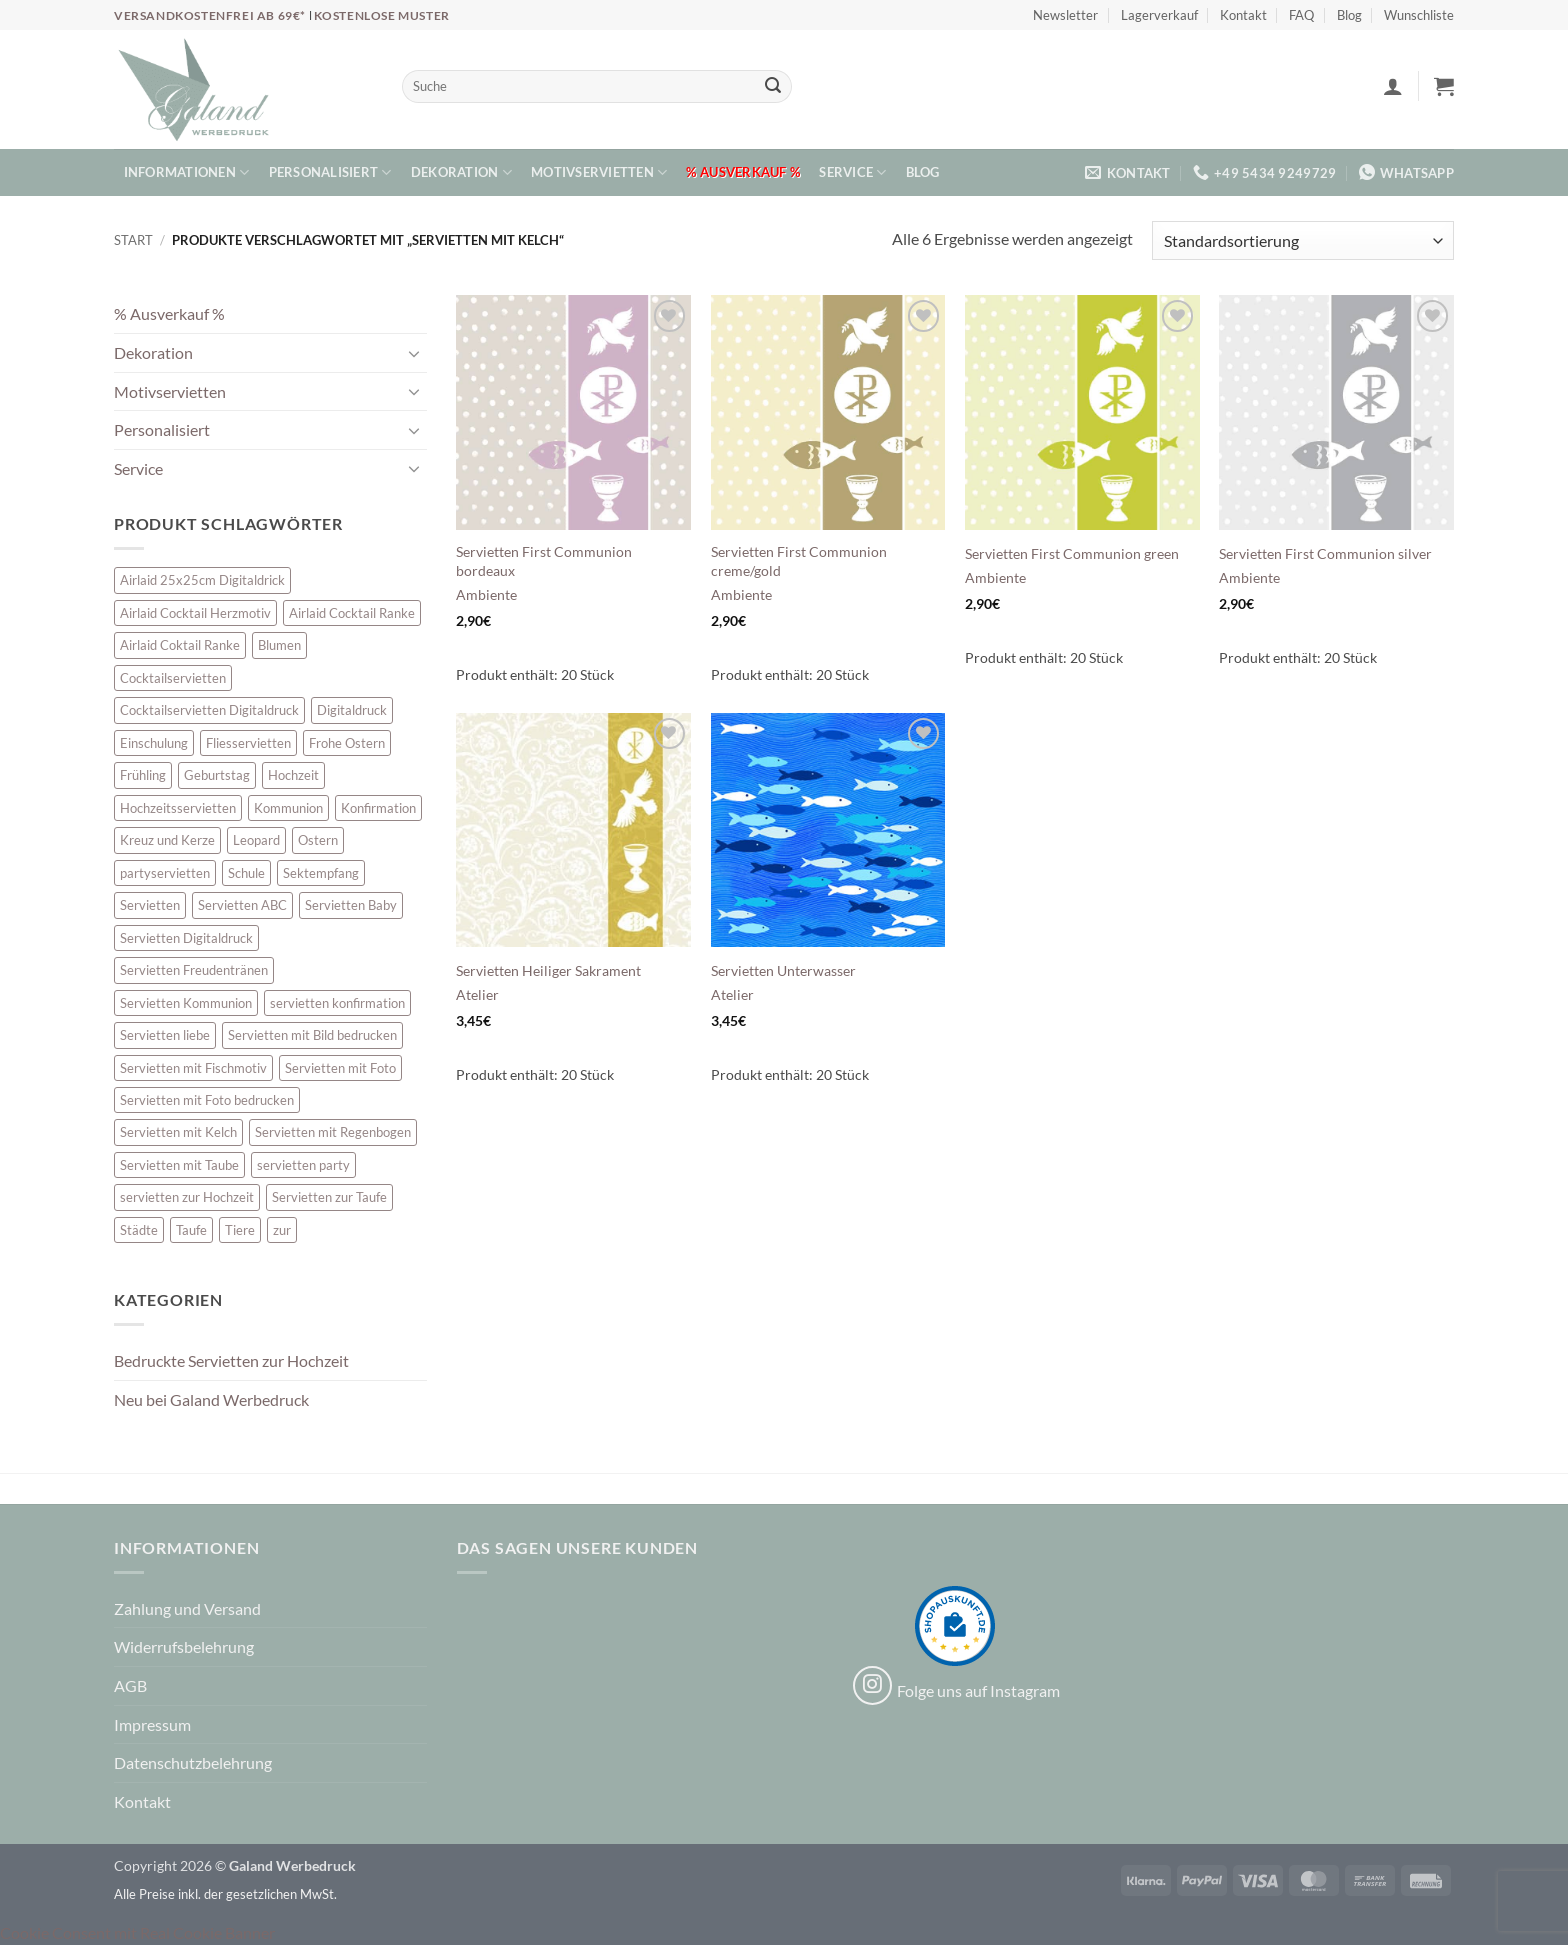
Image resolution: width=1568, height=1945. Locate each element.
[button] (1393, 86)
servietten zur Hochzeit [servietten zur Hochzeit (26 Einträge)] (187, 1197)
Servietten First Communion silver (1325, 553)
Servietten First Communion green (1072, 553)
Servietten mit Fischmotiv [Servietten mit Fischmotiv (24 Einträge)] (193, 1068)
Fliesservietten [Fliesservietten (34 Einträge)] (248, 743)
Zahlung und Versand (187, 1608)
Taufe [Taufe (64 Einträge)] (191, 1230)
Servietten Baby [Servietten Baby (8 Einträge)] (351, 905)
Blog (1349, 15)
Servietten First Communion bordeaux (544, 561)
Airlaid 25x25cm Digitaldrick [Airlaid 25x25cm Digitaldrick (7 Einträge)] (202, 580)
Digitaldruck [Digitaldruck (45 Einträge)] (352, 710)
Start (133, 240)
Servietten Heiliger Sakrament (548, 970)
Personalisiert (330, 172)
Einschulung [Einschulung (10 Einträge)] (154, 743)
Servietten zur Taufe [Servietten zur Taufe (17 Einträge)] (329, 1197)
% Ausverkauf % (743, 172)
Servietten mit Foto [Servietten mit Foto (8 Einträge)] (340, 1068)
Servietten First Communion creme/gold (799, 561)
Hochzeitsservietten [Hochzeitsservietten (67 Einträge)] (178, 808)
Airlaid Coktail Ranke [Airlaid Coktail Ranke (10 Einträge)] (180, 645)
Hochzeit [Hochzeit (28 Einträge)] (293, 775)
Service (852, 172)
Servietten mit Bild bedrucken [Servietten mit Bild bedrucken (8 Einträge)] (312, 1035)
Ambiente (486, 594)
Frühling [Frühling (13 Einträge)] (143, 775)
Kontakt (1243, 15)
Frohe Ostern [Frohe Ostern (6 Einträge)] (347, 743)
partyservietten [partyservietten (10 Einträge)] (165, 873)
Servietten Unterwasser (783, 970)
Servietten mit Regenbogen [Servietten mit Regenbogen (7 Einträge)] (333, 1132)
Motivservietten (599, 172)
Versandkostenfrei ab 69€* (211, 15)
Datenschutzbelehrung (193, 1762)
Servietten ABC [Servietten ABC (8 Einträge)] (242, 905)
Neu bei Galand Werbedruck (211, 1399)
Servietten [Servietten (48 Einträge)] (150, 905)
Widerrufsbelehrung (184, 1646)
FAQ (1301, 15)
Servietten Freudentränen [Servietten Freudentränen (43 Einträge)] (194, 970)
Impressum (152, 1724)
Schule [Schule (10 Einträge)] (246, 873)
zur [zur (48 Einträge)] (282, 1230)
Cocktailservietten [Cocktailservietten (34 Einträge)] (173, 678)
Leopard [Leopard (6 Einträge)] (256, 840)
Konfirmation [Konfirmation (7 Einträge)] (378, 808)
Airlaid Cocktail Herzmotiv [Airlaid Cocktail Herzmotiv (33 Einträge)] (195, 613)
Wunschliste (1419, 15)
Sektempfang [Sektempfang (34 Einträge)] (321, 873)
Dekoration (461, 172)
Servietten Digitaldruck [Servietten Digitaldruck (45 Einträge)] (186, 938)
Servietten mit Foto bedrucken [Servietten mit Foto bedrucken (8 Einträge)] (207, 1100)
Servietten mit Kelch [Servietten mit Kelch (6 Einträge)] (178, 1132)
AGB (130, 1685)
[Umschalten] (415, 353)
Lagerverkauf (1159, 15)
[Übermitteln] (773, 87)
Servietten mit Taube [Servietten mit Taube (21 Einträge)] (179, 1165)
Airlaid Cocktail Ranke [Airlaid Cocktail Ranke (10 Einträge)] (352, 613)
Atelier (477, 994)
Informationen (187, 172)
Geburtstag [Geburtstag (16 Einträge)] (217, 775)
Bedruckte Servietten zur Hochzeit (231, 1360)
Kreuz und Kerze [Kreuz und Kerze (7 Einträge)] (167, 840)
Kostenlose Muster (382, 15)
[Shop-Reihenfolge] (1303, 240)
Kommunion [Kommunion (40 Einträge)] (288, 808)
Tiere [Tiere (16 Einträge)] (240, 1230)
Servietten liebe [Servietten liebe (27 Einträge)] (165, 1035)
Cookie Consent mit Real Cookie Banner (137, 1932)
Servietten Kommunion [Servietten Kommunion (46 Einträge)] (186, 1003)
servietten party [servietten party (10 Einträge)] (303, 1165)
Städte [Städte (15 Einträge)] (139, 1230)
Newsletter (1065, 15)
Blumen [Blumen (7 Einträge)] (279, 645)
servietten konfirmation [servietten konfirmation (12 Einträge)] (337, 1003)
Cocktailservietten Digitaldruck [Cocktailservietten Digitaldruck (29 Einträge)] (209, 710)
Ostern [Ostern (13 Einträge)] (318, 840)
